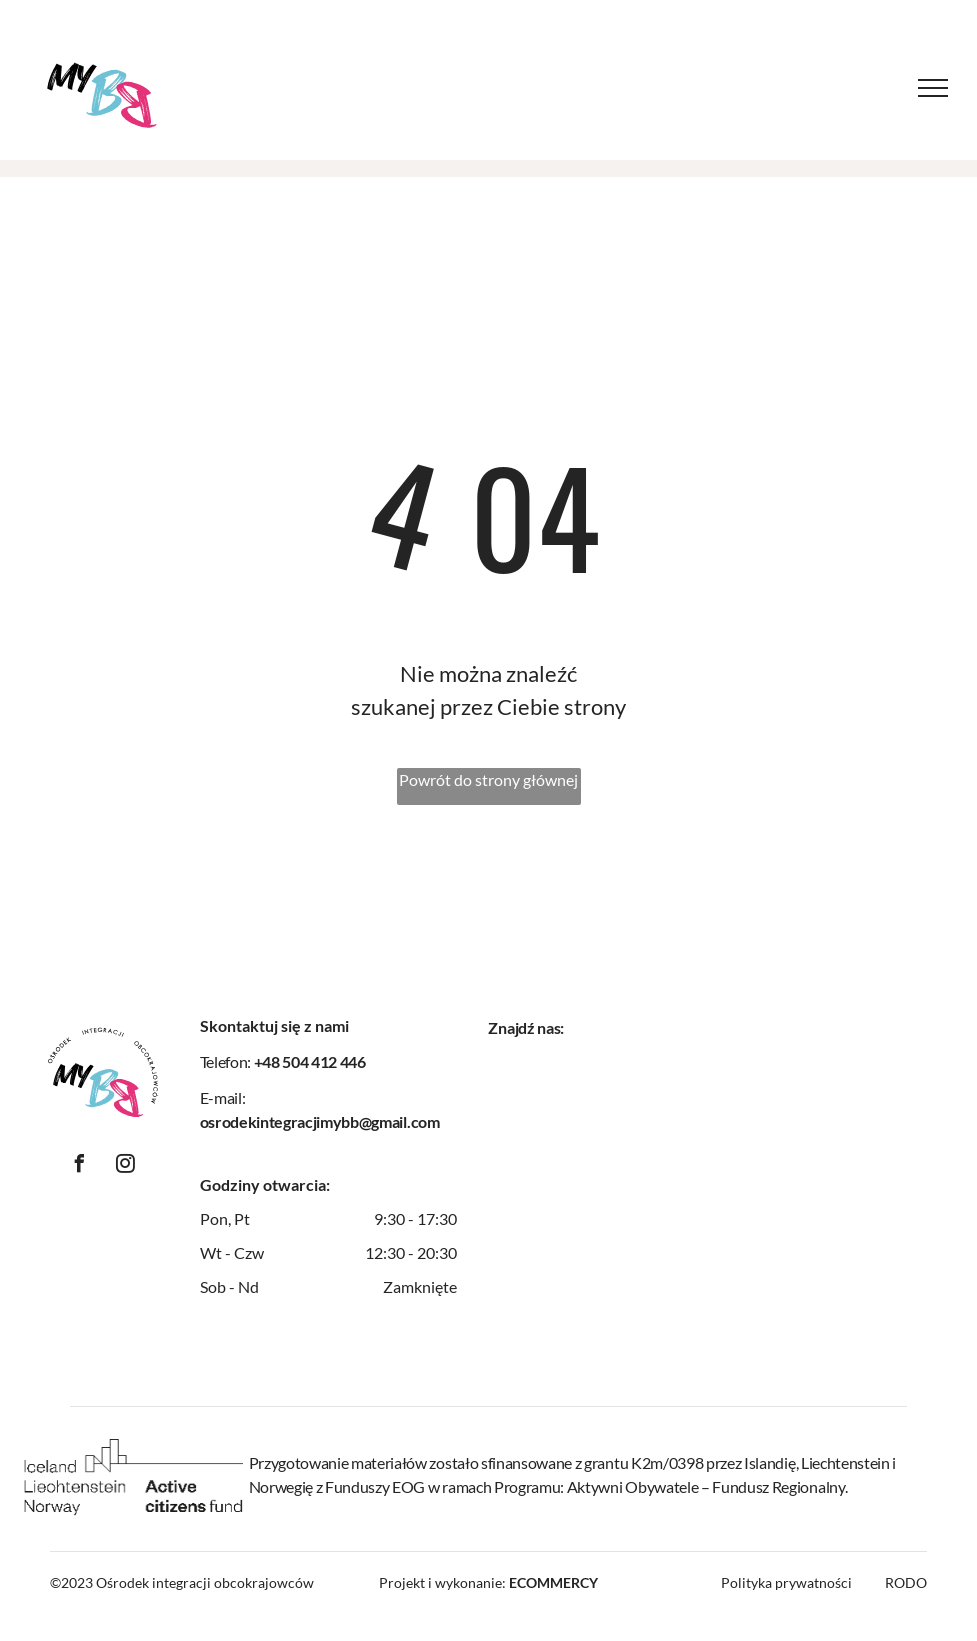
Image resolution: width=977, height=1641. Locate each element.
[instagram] (126, 1166)
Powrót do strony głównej (488, 779)
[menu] (933, 88)
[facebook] (80, 1166)
